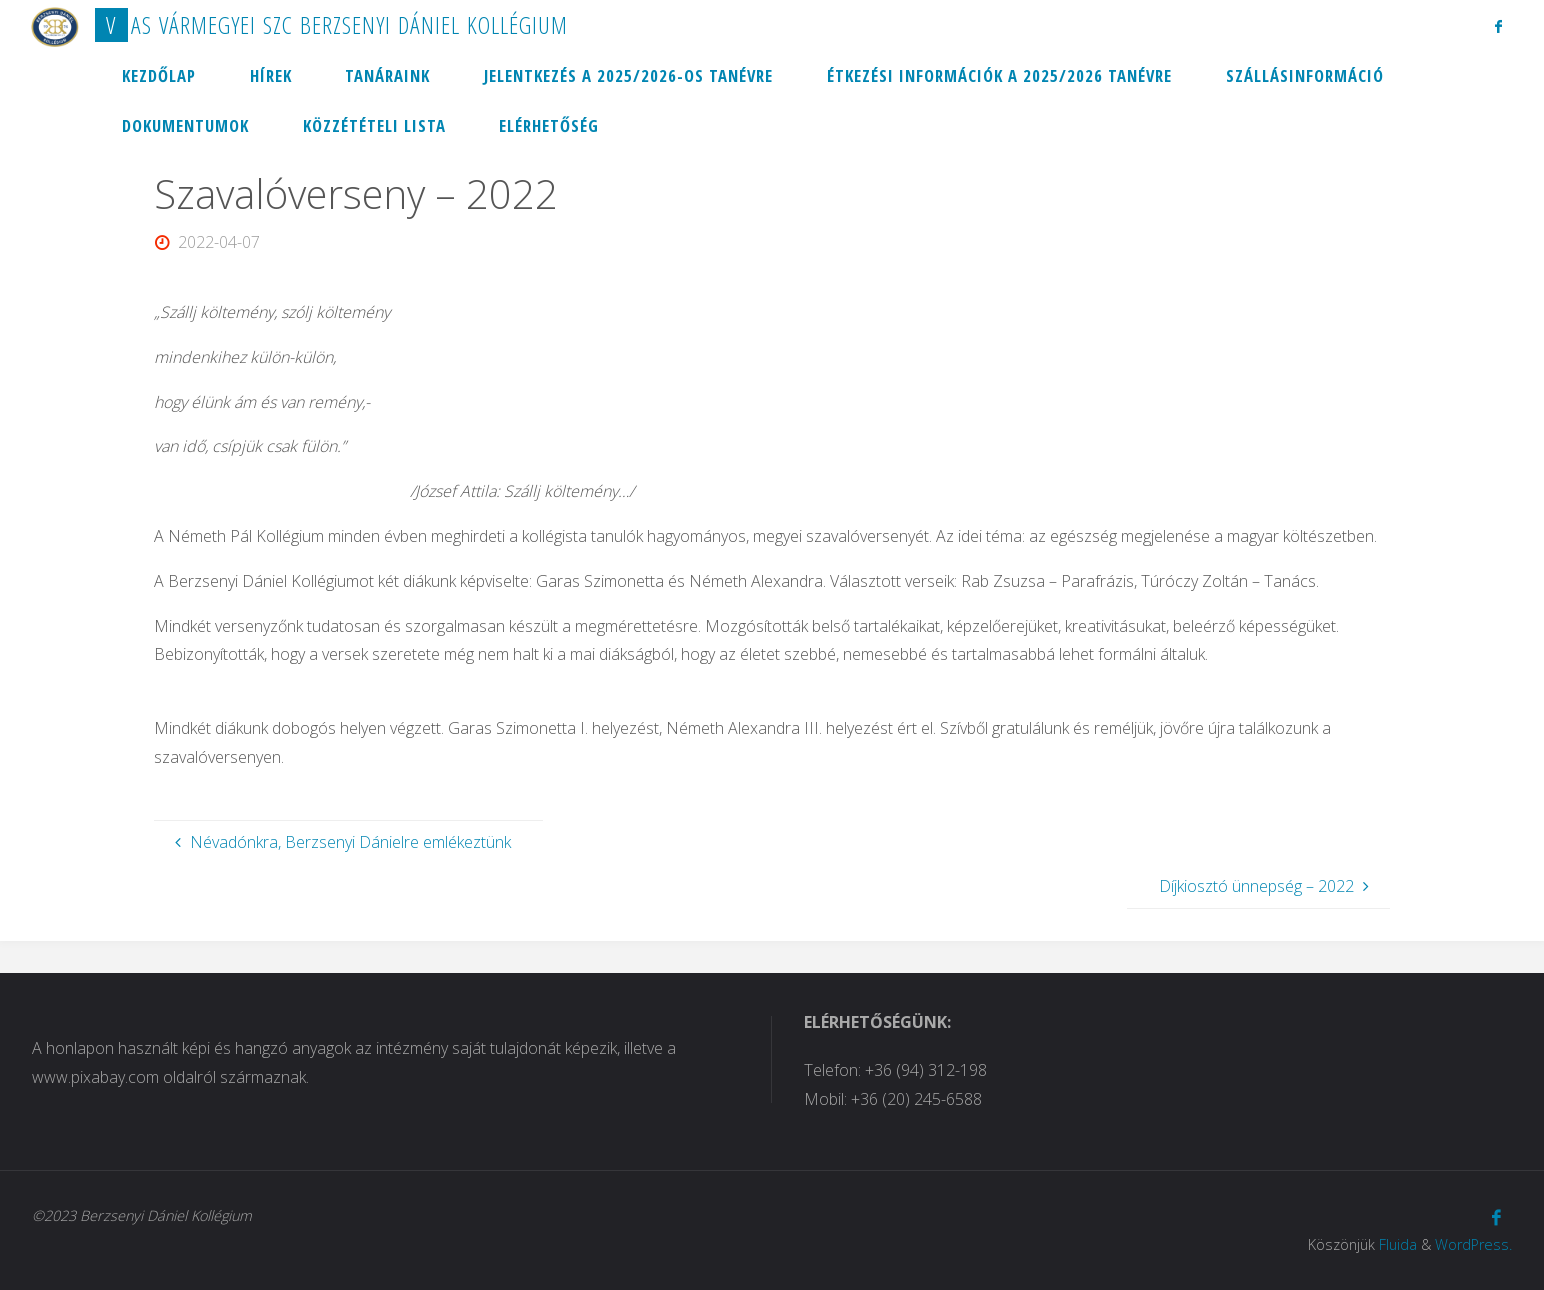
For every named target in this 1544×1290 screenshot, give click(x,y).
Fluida (1398, 1244)
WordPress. (1473, 1244)
